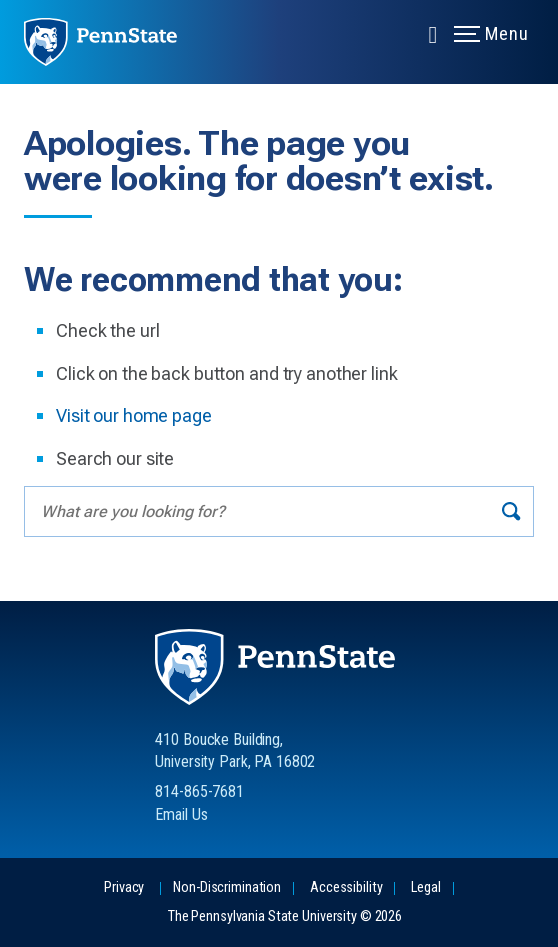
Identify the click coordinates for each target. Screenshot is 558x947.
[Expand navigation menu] (433, 33)
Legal (425, 887)
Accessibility (346, 887)
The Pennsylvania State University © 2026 (285, 916)
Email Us (181, 814)
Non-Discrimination (227, 887)
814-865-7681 (199, 791)
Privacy (124, 887)
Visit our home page (134, 415)
